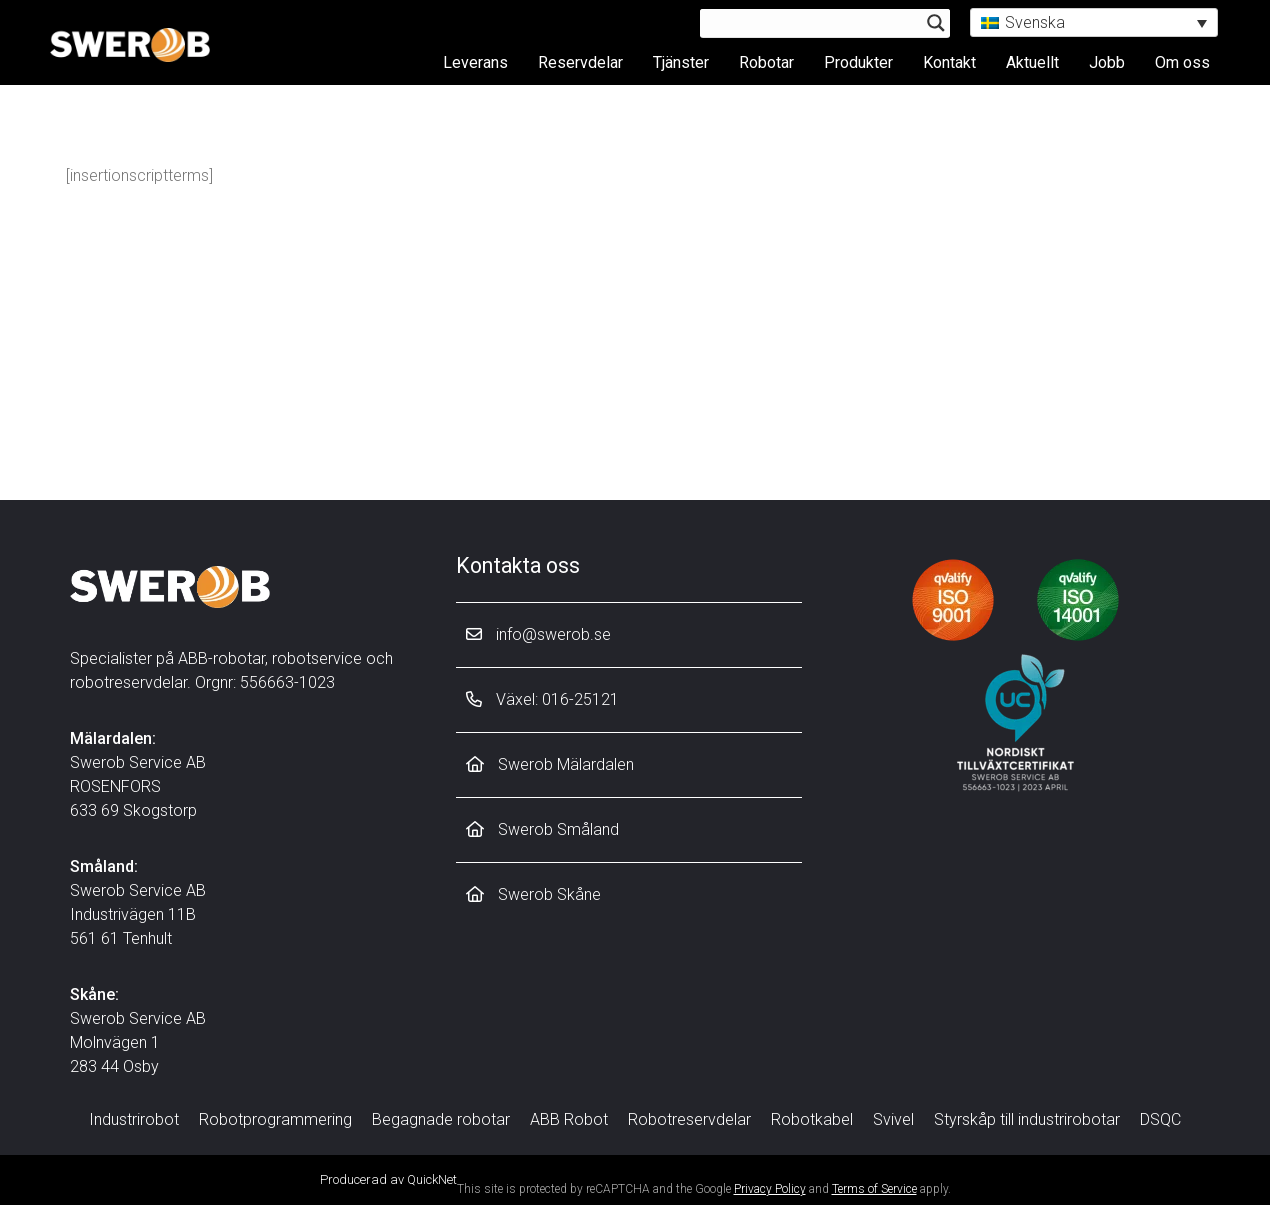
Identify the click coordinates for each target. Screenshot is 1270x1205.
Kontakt (949, 62)
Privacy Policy (770, 1189)
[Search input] (816, 23)
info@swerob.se (538, 634)
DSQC (1160, 1119)
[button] (1094, 22)
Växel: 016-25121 (542, 699)
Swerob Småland (542, 829)
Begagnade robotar (441, 1119)
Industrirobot (134, 1119)
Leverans (475, 62)
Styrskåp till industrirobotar (1027, 1119)
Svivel (893, 1119)
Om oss (1182, 62)
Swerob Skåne (533, 894)
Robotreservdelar (689, 1119)
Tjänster (681, 62)
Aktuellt (1032, 62)
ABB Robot (569, 1119)
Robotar (766, 62)
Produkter (858, 62)
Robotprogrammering (275, 1119)
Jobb (1107, 62)
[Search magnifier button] (936, 23)
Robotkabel (812, 1119)
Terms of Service (874, 1189)
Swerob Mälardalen (550, 764)
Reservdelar (580, 62)
